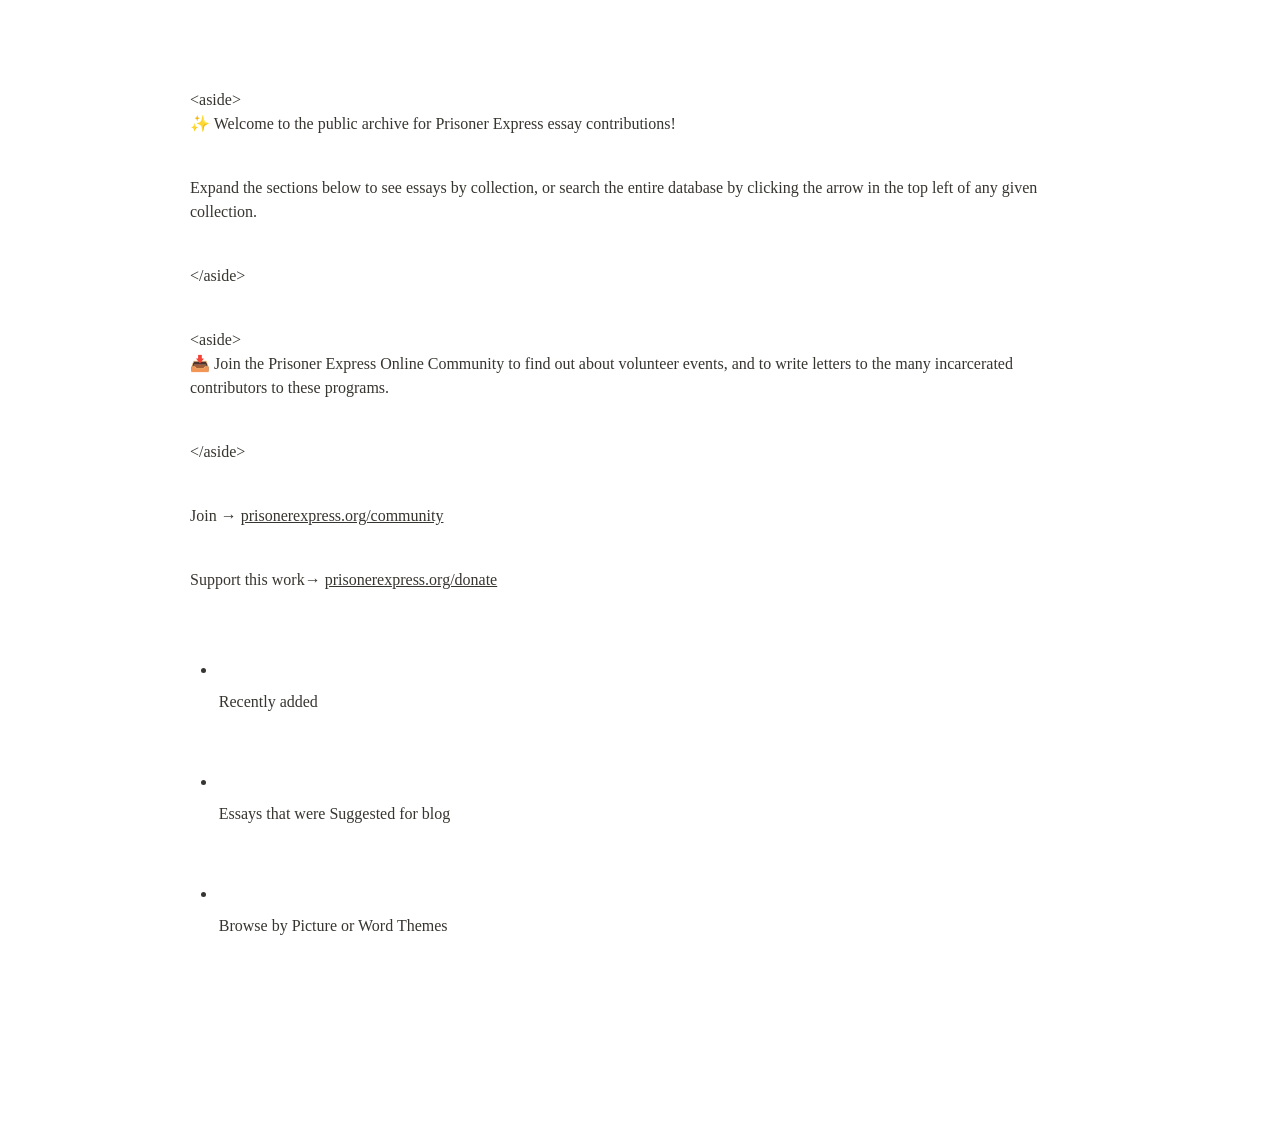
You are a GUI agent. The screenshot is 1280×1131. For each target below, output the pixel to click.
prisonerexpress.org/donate (411, 579)
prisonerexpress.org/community (342, 515)
